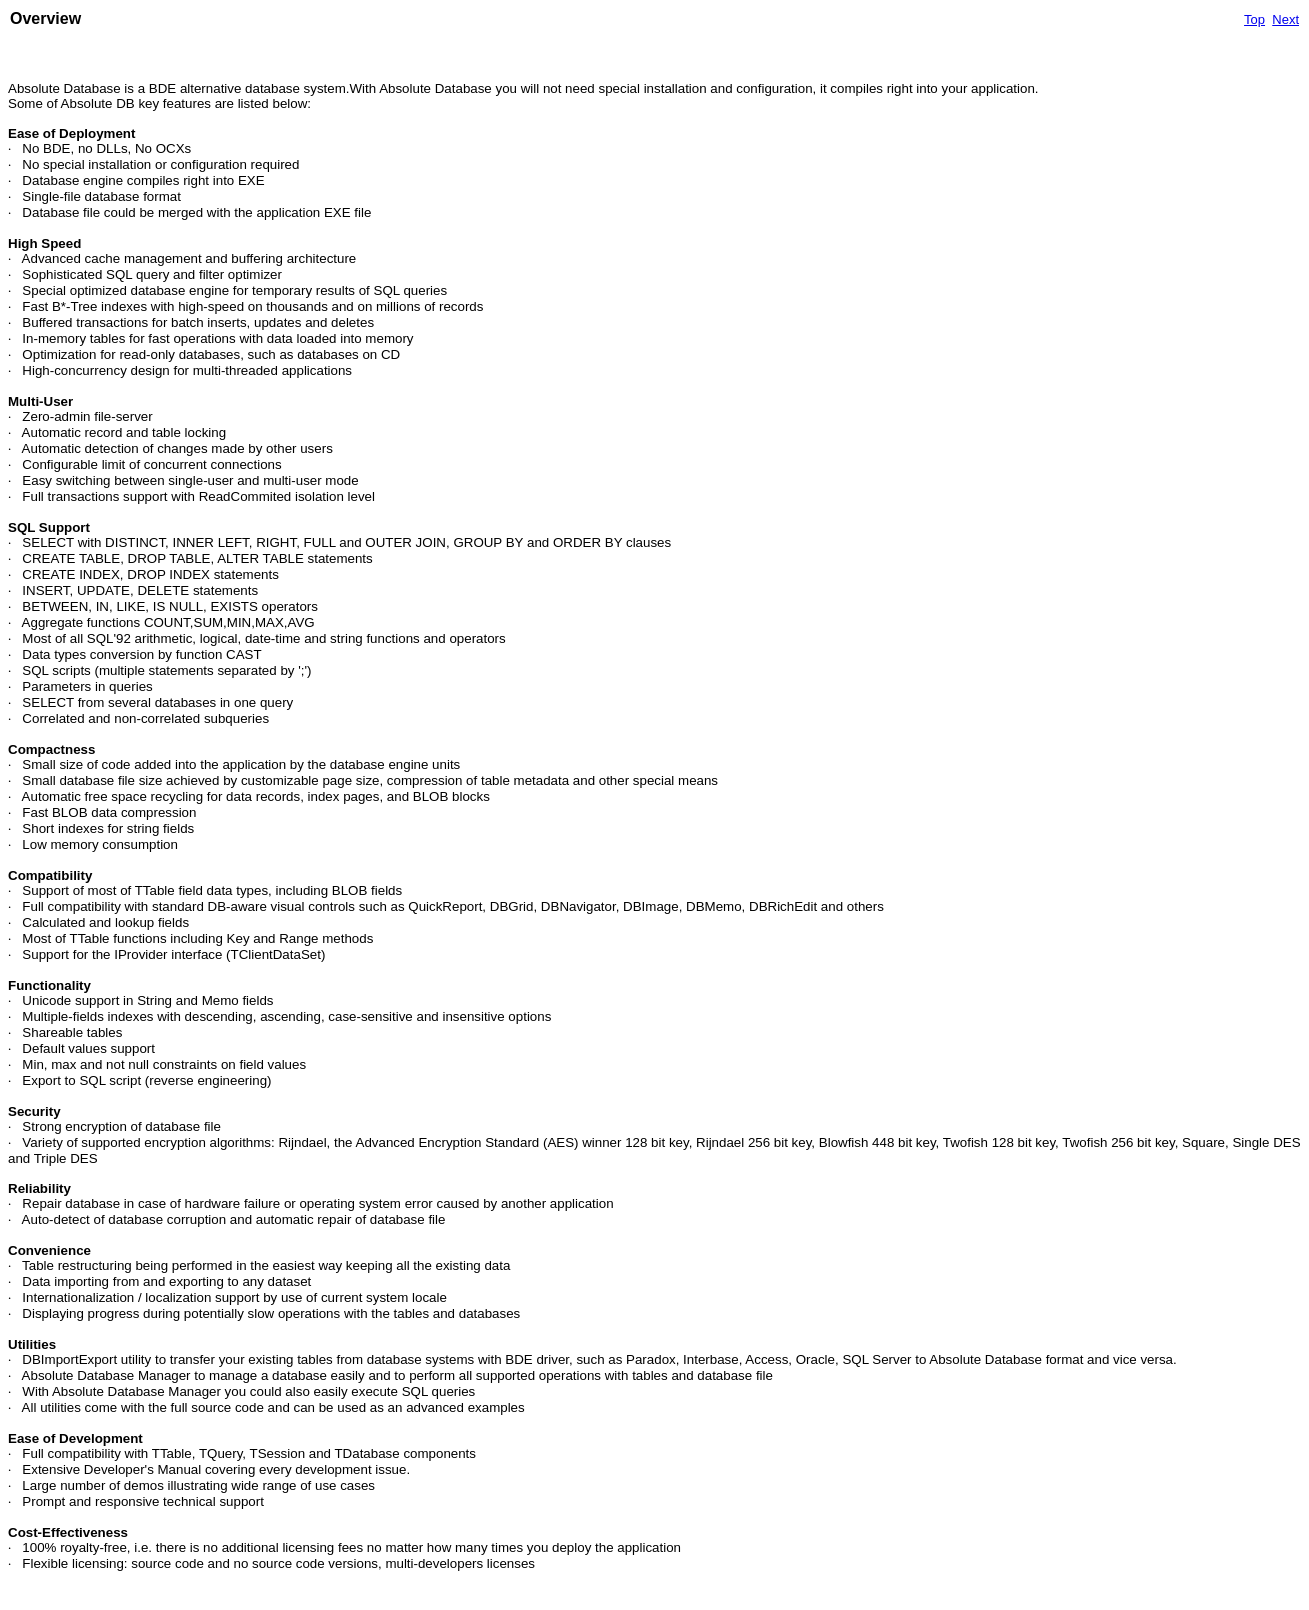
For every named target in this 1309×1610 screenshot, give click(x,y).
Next (1285, 19)
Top (1254, 19)
